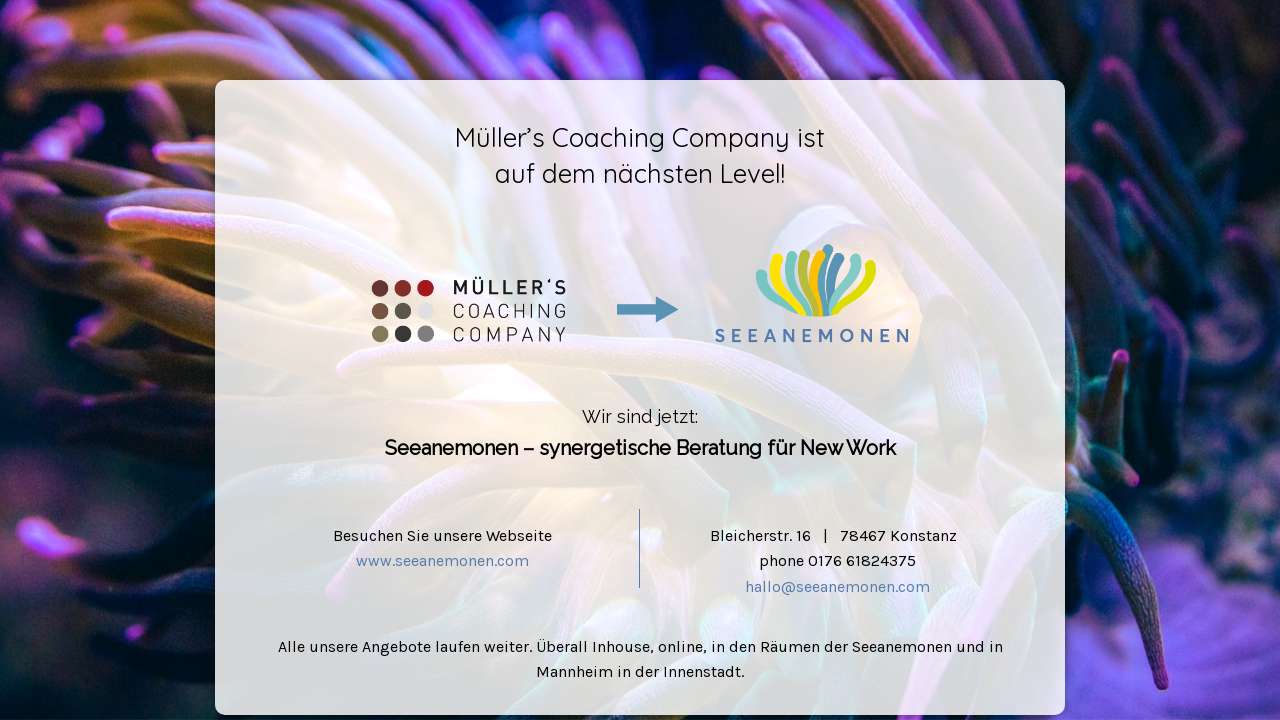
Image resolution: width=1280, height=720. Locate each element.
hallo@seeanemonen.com (837, 586)
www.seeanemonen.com (442, 560)
